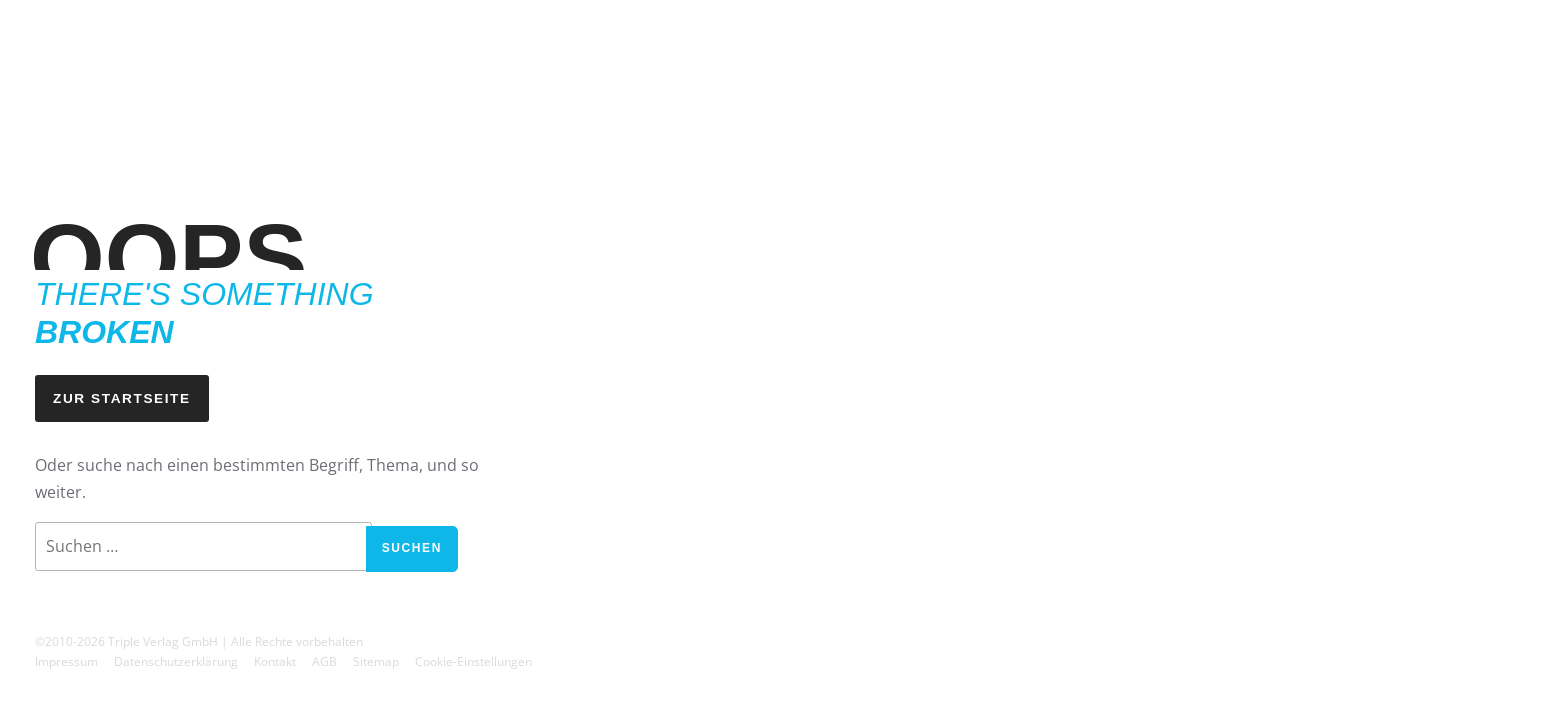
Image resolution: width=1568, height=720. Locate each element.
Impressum (66, 661)
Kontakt (275, 661)
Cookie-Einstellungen (473, 661)
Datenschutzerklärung (176, 661)
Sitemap (376, 661)
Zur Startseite (122, 398)
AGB (324, 661)
